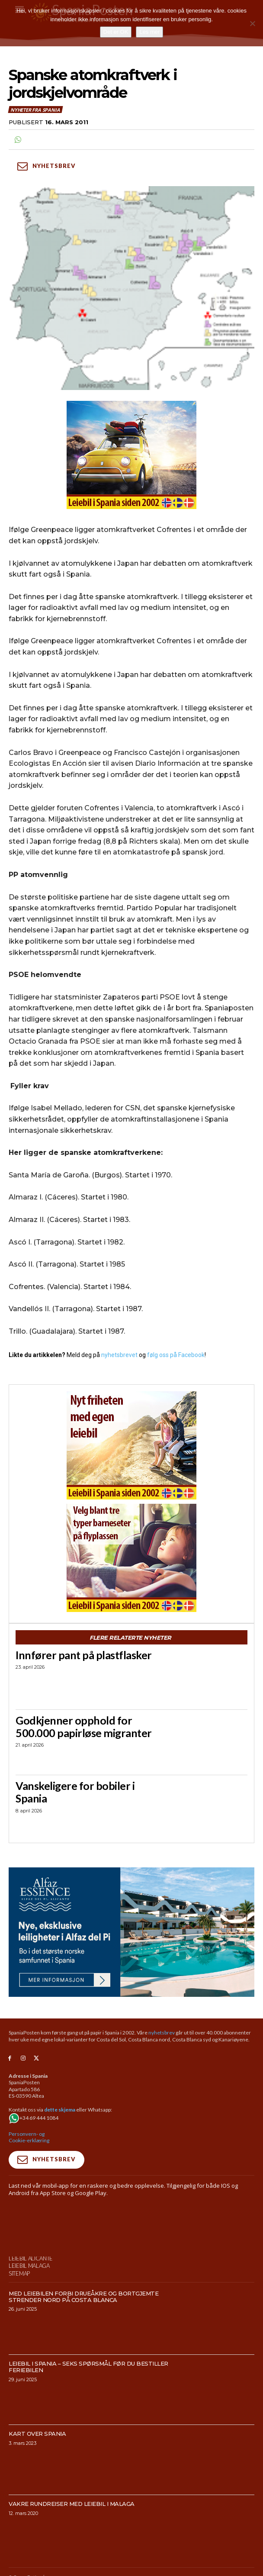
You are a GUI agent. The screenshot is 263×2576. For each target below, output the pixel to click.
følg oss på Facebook (176, 1354)
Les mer (149, 32)
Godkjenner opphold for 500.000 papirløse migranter (84, 1726)
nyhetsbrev (161, 2032)
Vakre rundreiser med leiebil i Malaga (72, 2503)
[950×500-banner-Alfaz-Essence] (131, 1932)
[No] (252, 23)
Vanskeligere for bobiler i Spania (75, 1792)
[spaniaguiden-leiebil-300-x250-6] (131, 1445)
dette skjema (59, 2109)
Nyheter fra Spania (35, 109)
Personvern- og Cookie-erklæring (29, 2137)
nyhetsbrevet (119, 1354)
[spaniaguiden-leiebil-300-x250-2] (131, 1558)
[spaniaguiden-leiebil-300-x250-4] (131, 455)
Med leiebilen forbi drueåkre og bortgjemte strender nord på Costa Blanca (83, 2296)
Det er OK (115, 32)
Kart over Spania (37, 2433)
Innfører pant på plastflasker (84, 1654)
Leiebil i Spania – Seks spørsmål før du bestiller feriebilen (88, 2366)
